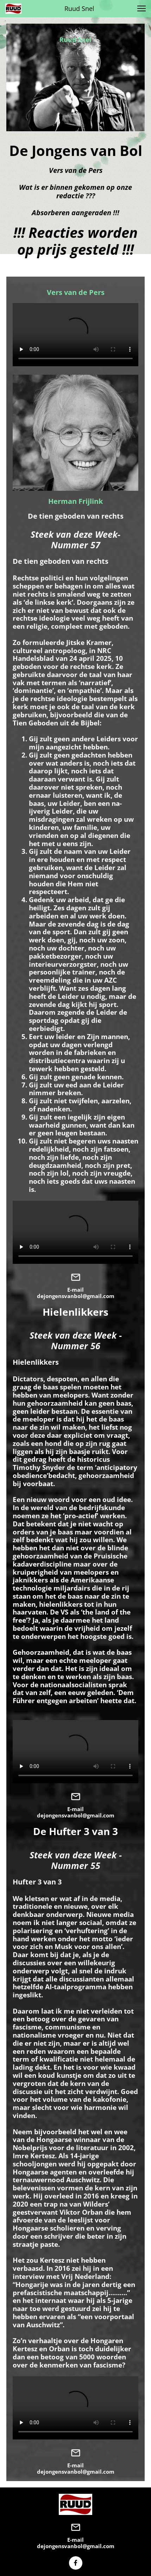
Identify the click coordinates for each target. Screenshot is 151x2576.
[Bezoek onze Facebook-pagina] (75, 2563)
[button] (141, 8)
